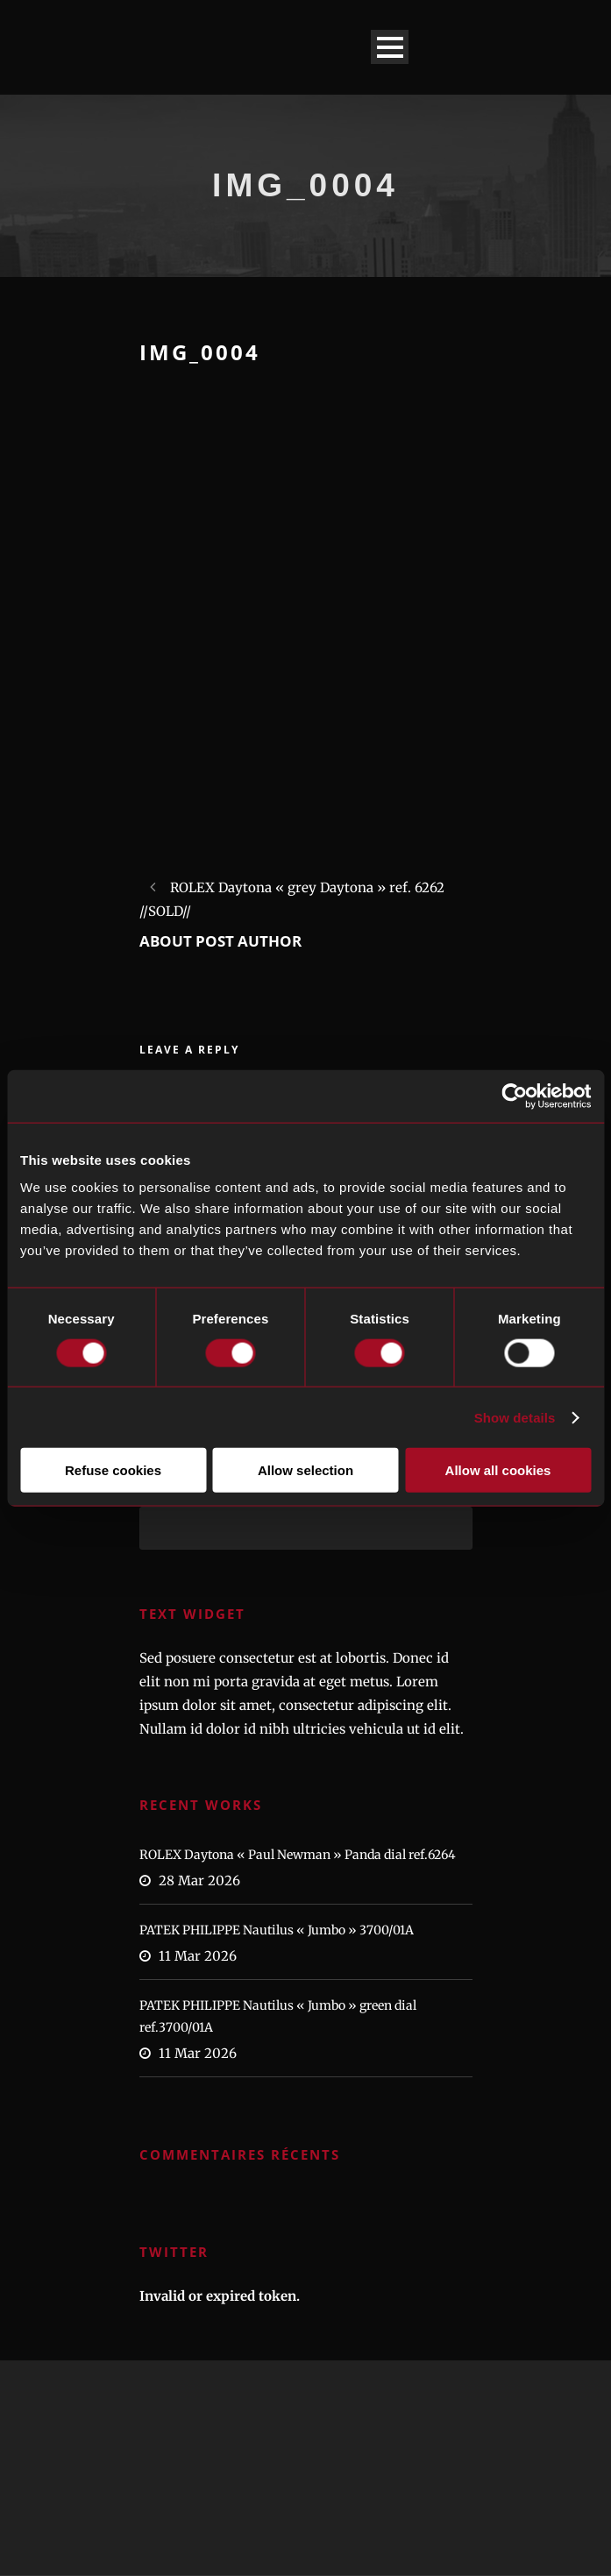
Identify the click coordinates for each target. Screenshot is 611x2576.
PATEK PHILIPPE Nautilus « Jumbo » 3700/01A (276, 1930)
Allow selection (305, 1470)
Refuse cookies (113, 1470)
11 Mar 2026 (198, 1956)
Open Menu (390, 47)
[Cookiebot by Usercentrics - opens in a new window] (514, 1095)
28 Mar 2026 (199, 1880)
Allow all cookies (498, 1470)
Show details (515, 1416)
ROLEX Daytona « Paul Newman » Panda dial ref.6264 (297, 1855)
